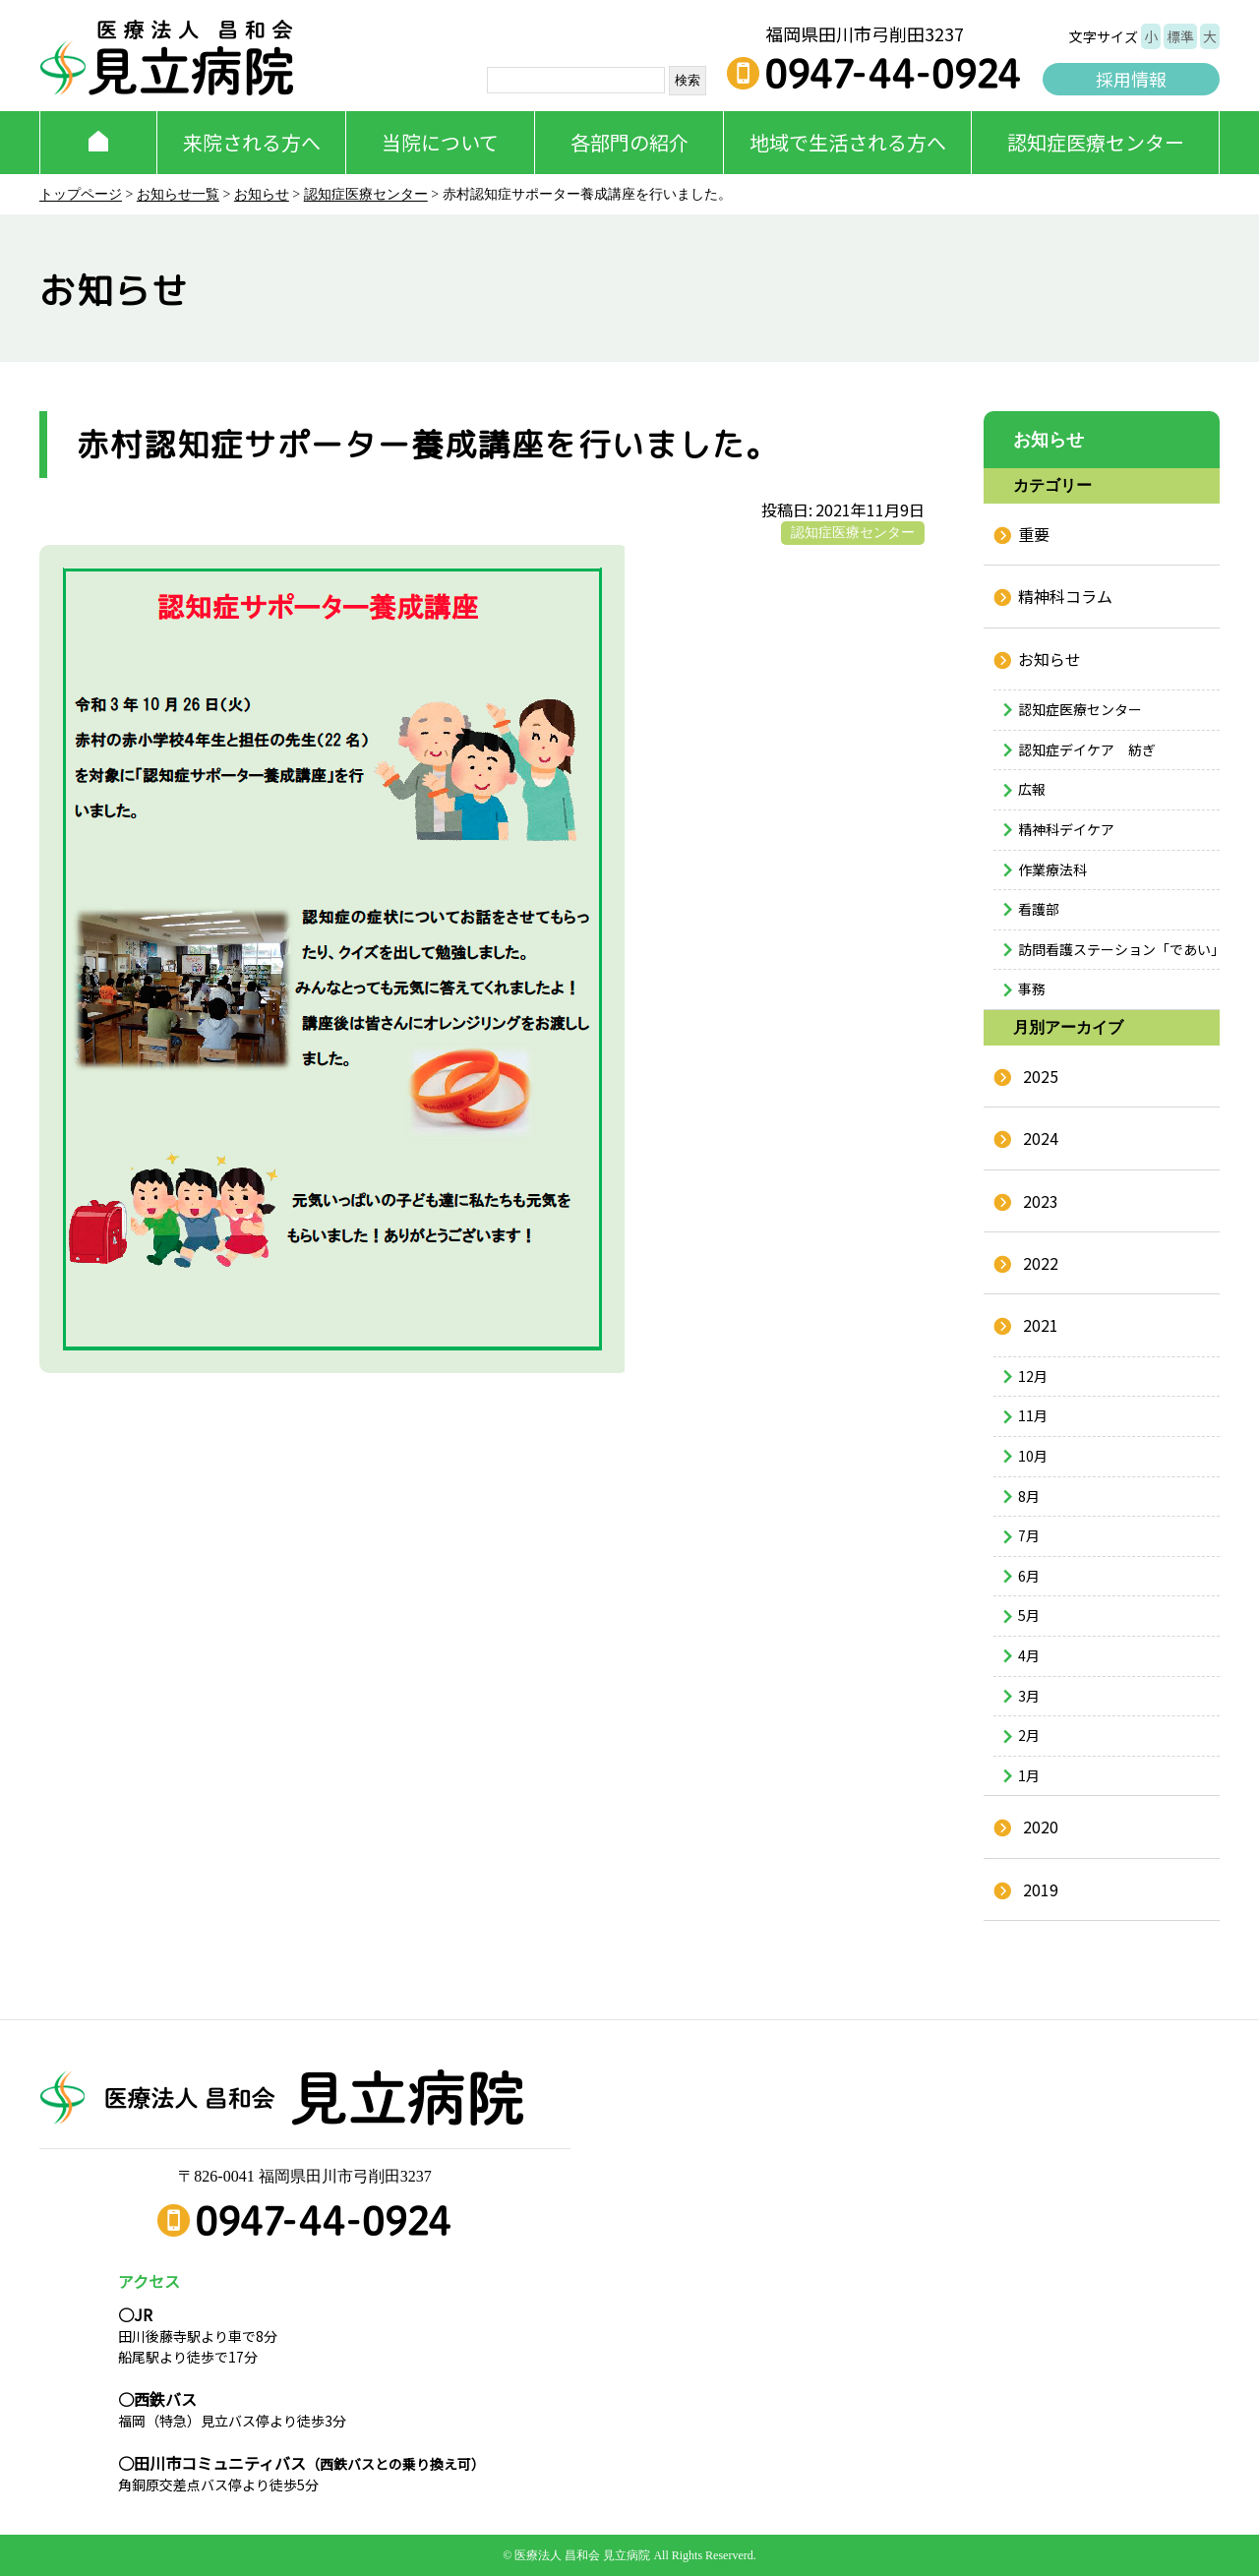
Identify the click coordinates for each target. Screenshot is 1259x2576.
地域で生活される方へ (847, 142)
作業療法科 (1052, 869)
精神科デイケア (1066, 829)
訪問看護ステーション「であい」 (1119, 949)
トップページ (80, 194)
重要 (1033, 534)
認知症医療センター (1095, 142)
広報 (1032, 789)
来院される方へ (252, 142)
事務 (1032, 988)
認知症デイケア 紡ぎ (1087, 749)
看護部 (1038, 909)
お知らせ (261, 194)
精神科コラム (1065, 596)
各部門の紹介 (629, 142)
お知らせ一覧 (178, 194)
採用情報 (1131, 78)
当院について (440, 142)
